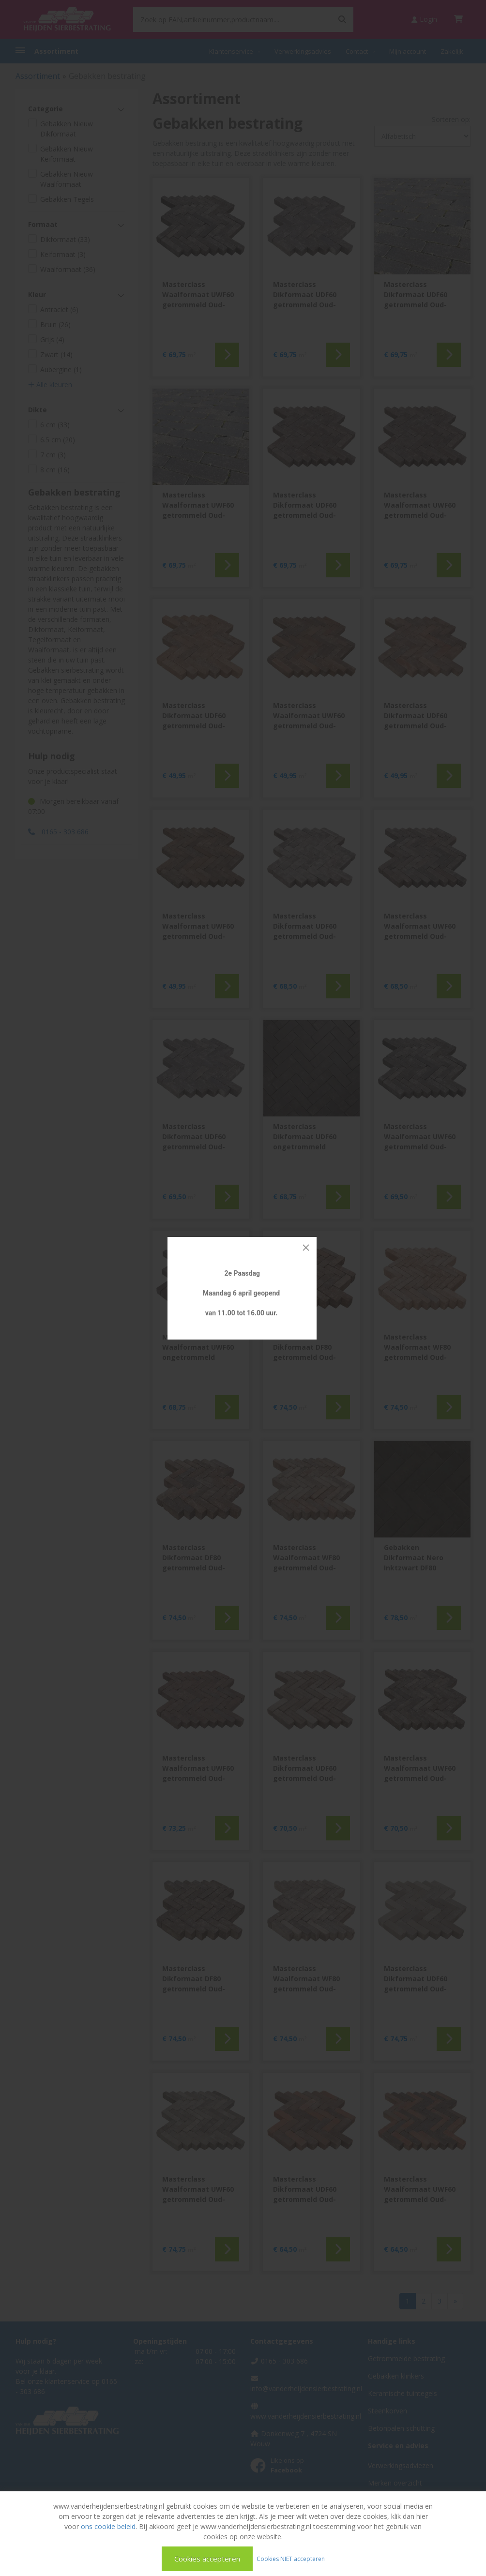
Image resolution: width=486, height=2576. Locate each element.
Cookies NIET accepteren (291, 2558)
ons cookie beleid (108, 2526)
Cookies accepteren (207, 2558)
